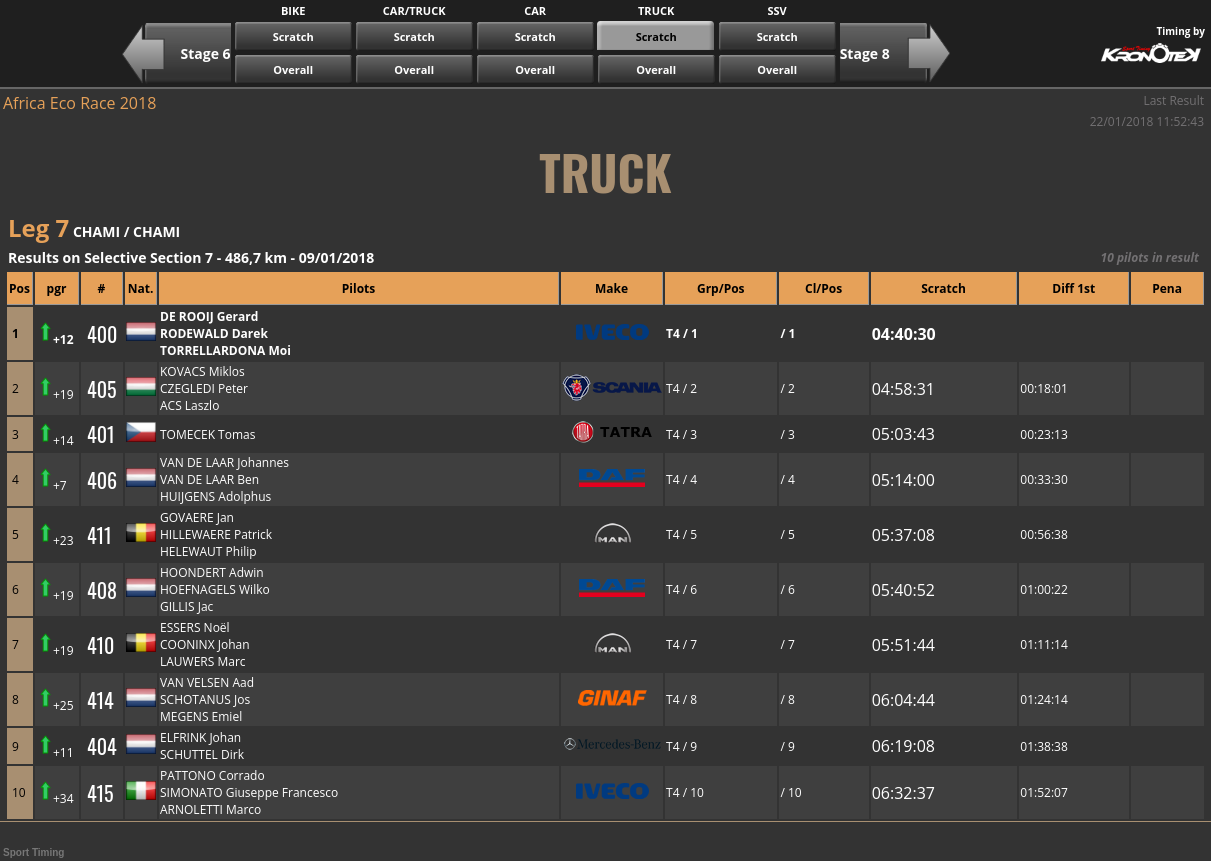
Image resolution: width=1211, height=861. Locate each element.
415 (100, 793)
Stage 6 (206, 53)
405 (102, 389)
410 (100, 645)
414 (100, 700)
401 (101, 434)
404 (102, 746)
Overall (293, 69)
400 (102, 334)
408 (102, 590)
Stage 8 (865, 53)
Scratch (293, 36)
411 (99, 535)
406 (102, 480)
